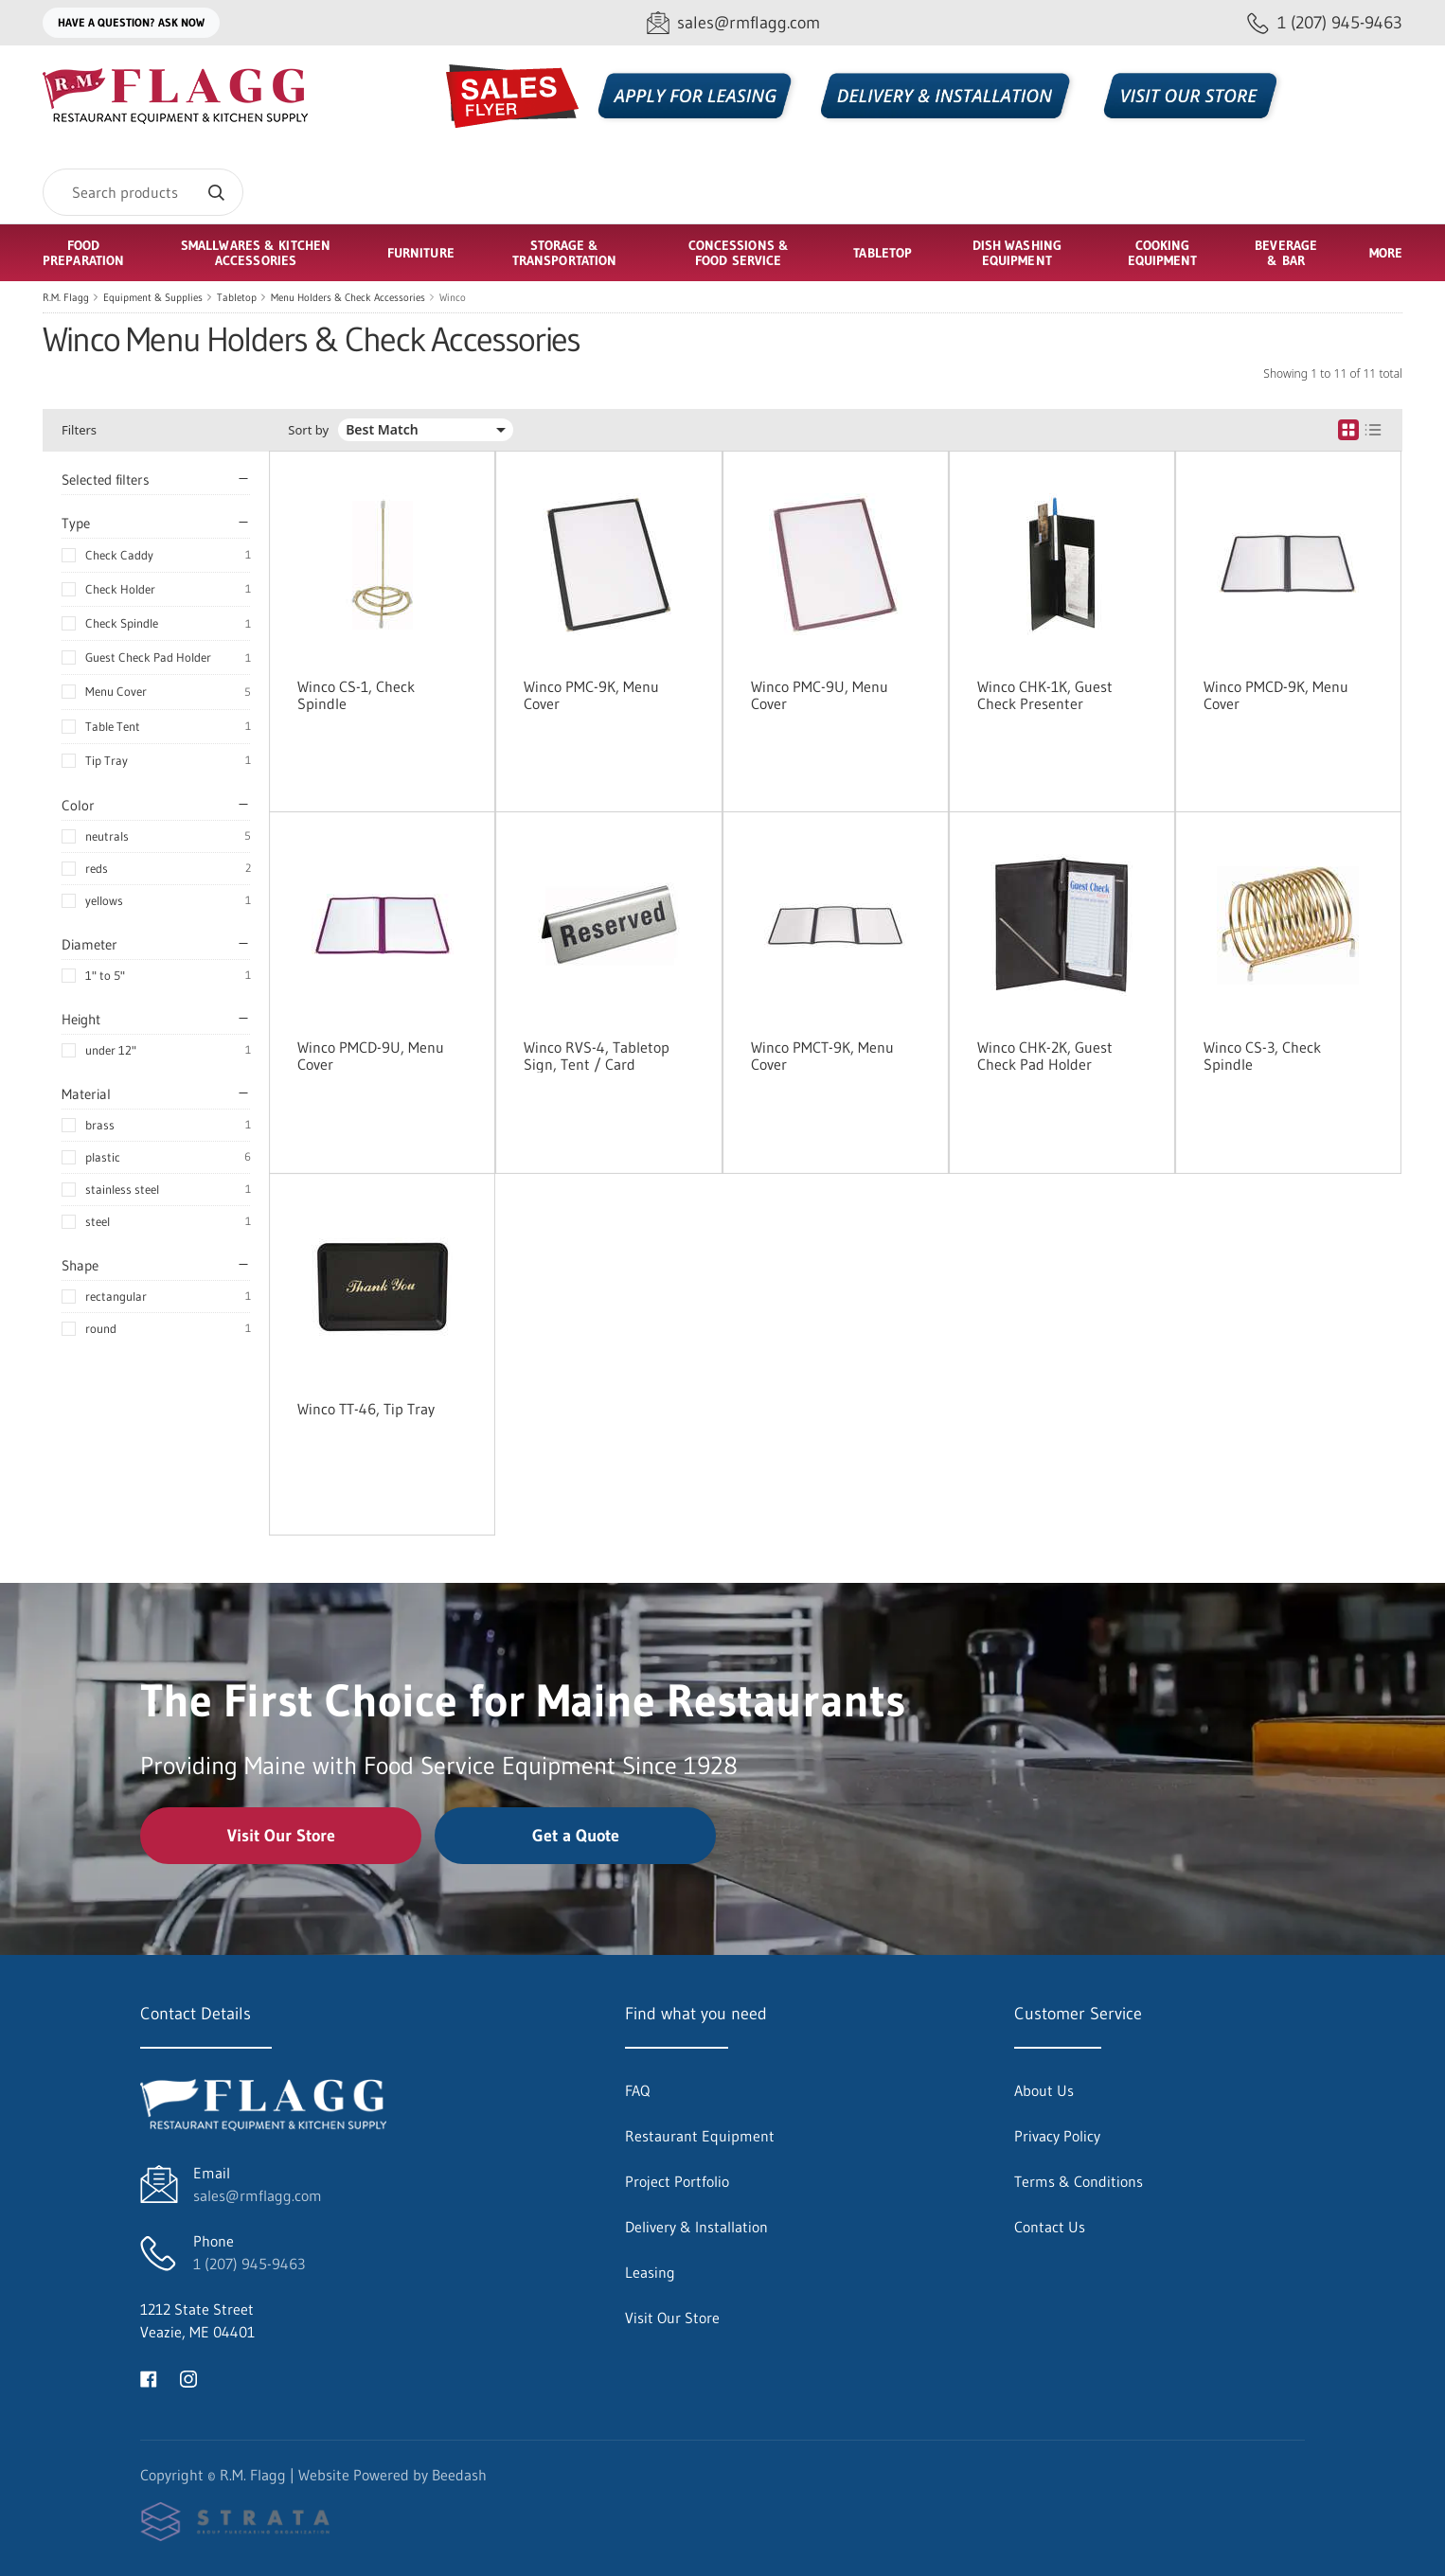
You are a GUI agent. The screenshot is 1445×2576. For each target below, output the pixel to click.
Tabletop (237, 297)
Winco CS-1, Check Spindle (356, 695)
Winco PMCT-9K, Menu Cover (822, 1056)
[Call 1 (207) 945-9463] (1324, 23)
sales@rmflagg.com (257, 2195)
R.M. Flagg (66, 297)
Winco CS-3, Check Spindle (1262, 1056)
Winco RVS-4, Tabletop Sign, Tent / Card (596, 1056)
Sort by (308, 430)
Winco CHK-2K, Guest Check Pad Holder (1045, 1056)
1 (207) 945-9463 (249, 2263)
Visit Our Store (281, 1835)
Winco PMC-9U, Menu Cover (819, 695)
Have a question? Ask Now (131, 22)
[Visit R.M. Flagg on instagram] (188, 2377)
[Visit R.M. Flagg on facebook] (148, 2377)
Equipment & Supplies (153, 297)
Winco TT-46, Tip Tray (366, 1408)
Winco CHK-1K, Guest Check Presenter (1045, 695)
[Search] (143, 192)
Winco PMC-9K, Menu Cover (591, 695)
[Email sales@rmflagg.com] (733, 23)
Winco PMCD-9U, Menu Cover (370, 1056)
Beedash (459, 2474)
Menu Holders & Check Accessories (348, 297)
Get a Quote (575, 1835)
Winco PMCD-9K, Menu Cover (1276, 695)
